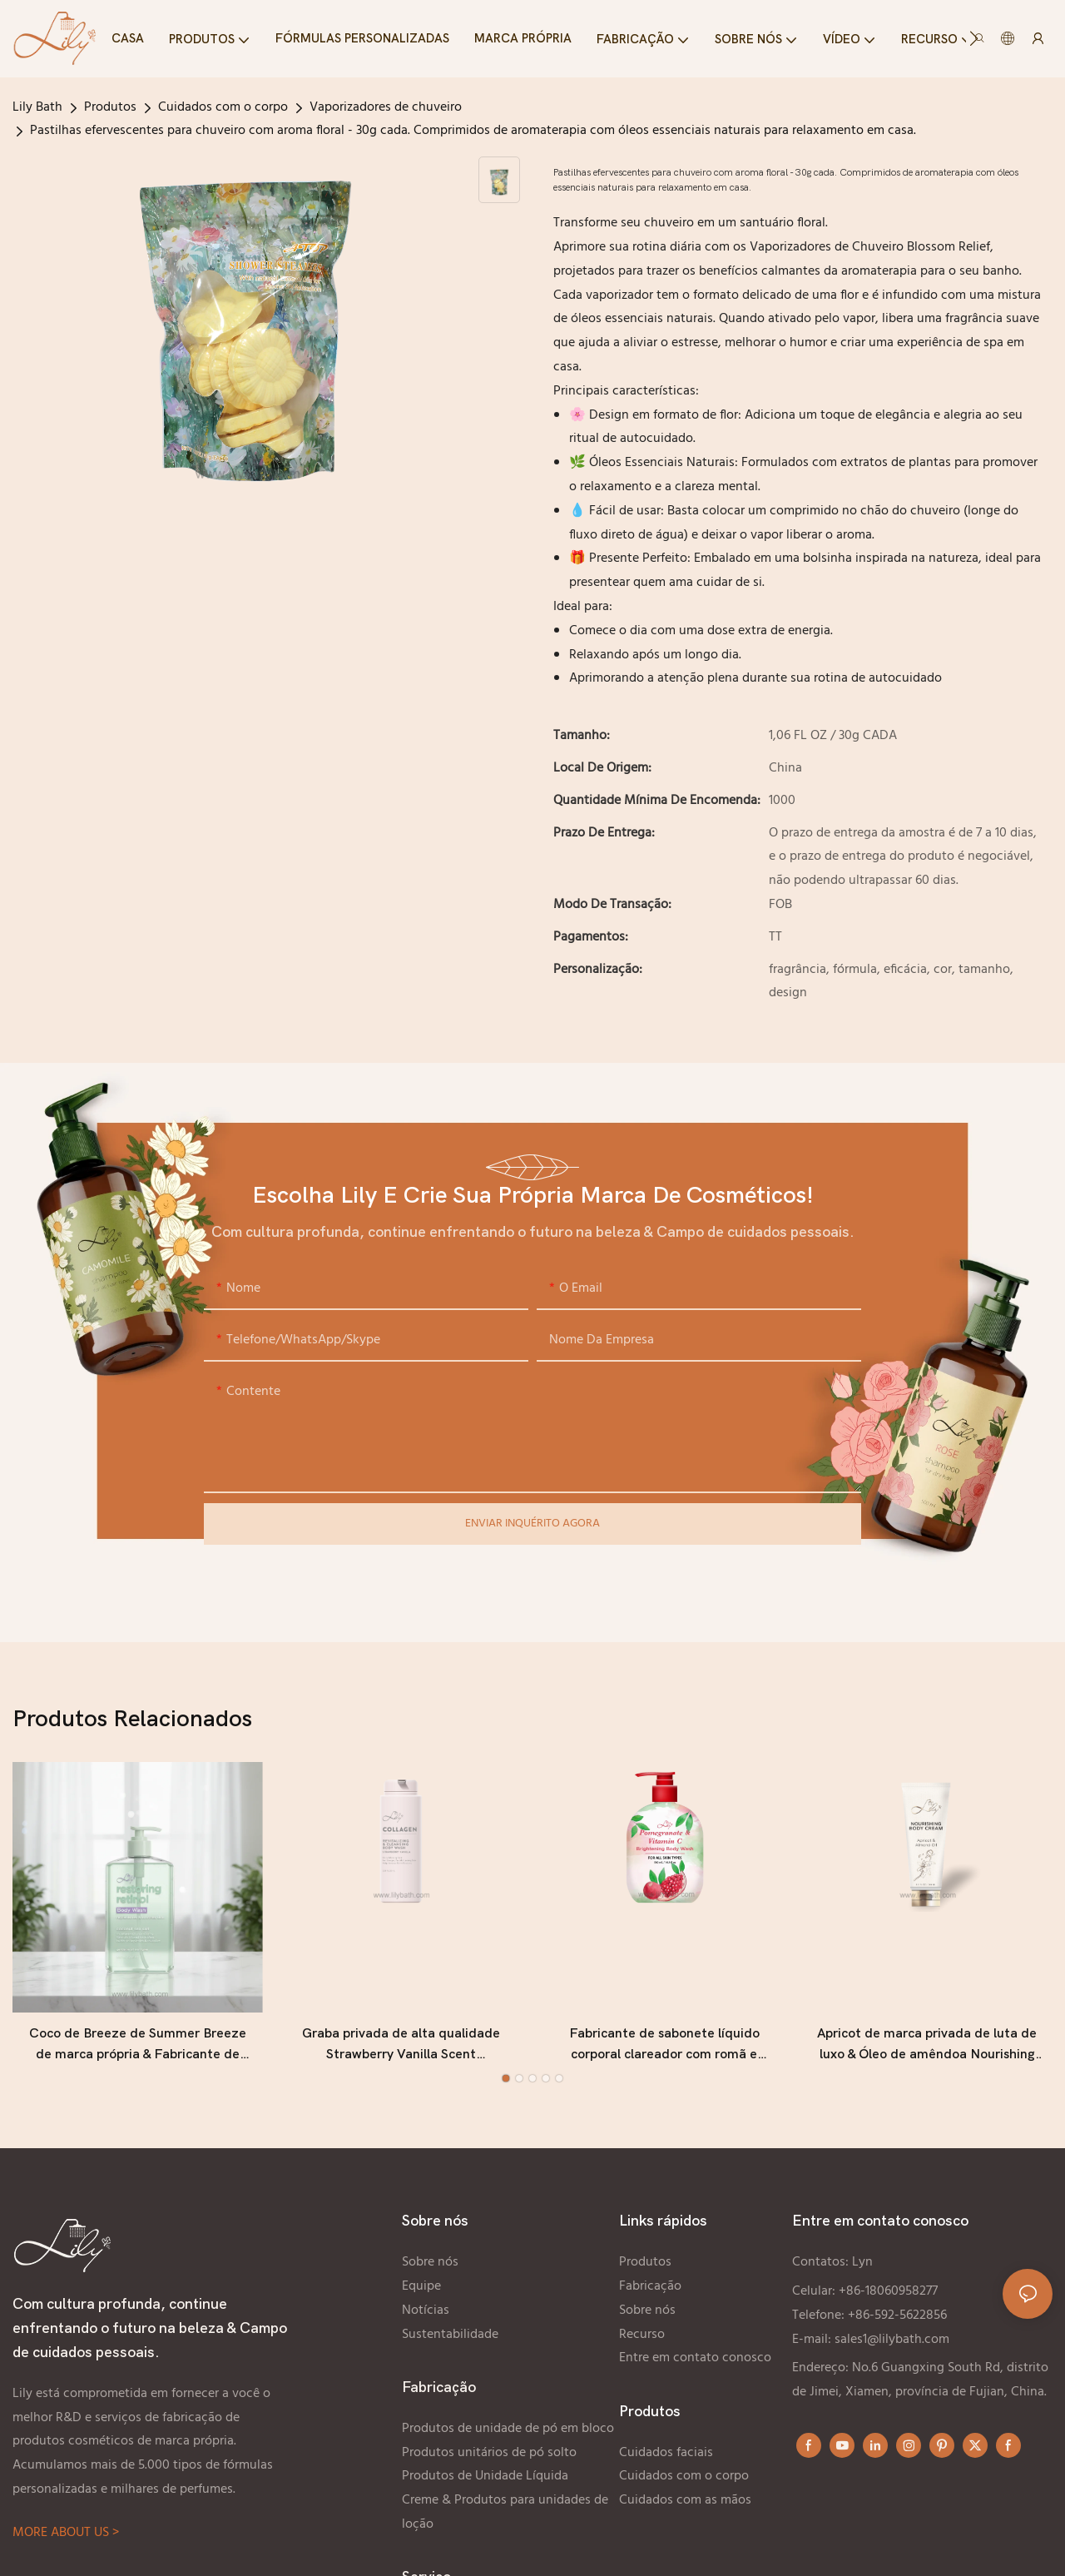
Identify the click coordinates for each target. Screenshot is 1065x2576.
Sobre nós (430, 2262)
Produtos (110, 107)
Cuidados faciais (666, 2453)
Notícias (425, 2310)
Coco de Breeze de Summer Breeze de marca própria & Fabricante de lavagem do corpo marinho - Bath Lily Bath (137, 2046)
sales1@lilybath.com (892, 2339)
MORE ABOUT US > (65, 2533)
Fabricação (650, 2286)
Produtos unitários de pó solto (489, 2453)
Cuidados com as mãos (687, 2500)
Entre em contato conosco (695, 2358)
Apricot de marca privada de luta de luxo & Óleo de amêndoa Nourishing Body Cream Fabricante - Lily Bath (927, 2046)
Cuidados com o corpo (223, 107)
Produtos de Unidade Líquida (485, 2476)
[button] (973, 38)
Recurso (642, 2334)
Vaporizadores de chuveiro (386, 107)
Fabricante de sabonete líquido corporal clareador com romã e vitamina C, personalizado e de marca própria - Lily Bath (664, 2046)
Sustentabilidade (450, 2334)
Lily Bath (37, 107)
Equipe (421, 2286)
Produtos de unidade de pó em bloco (508, 2429)
